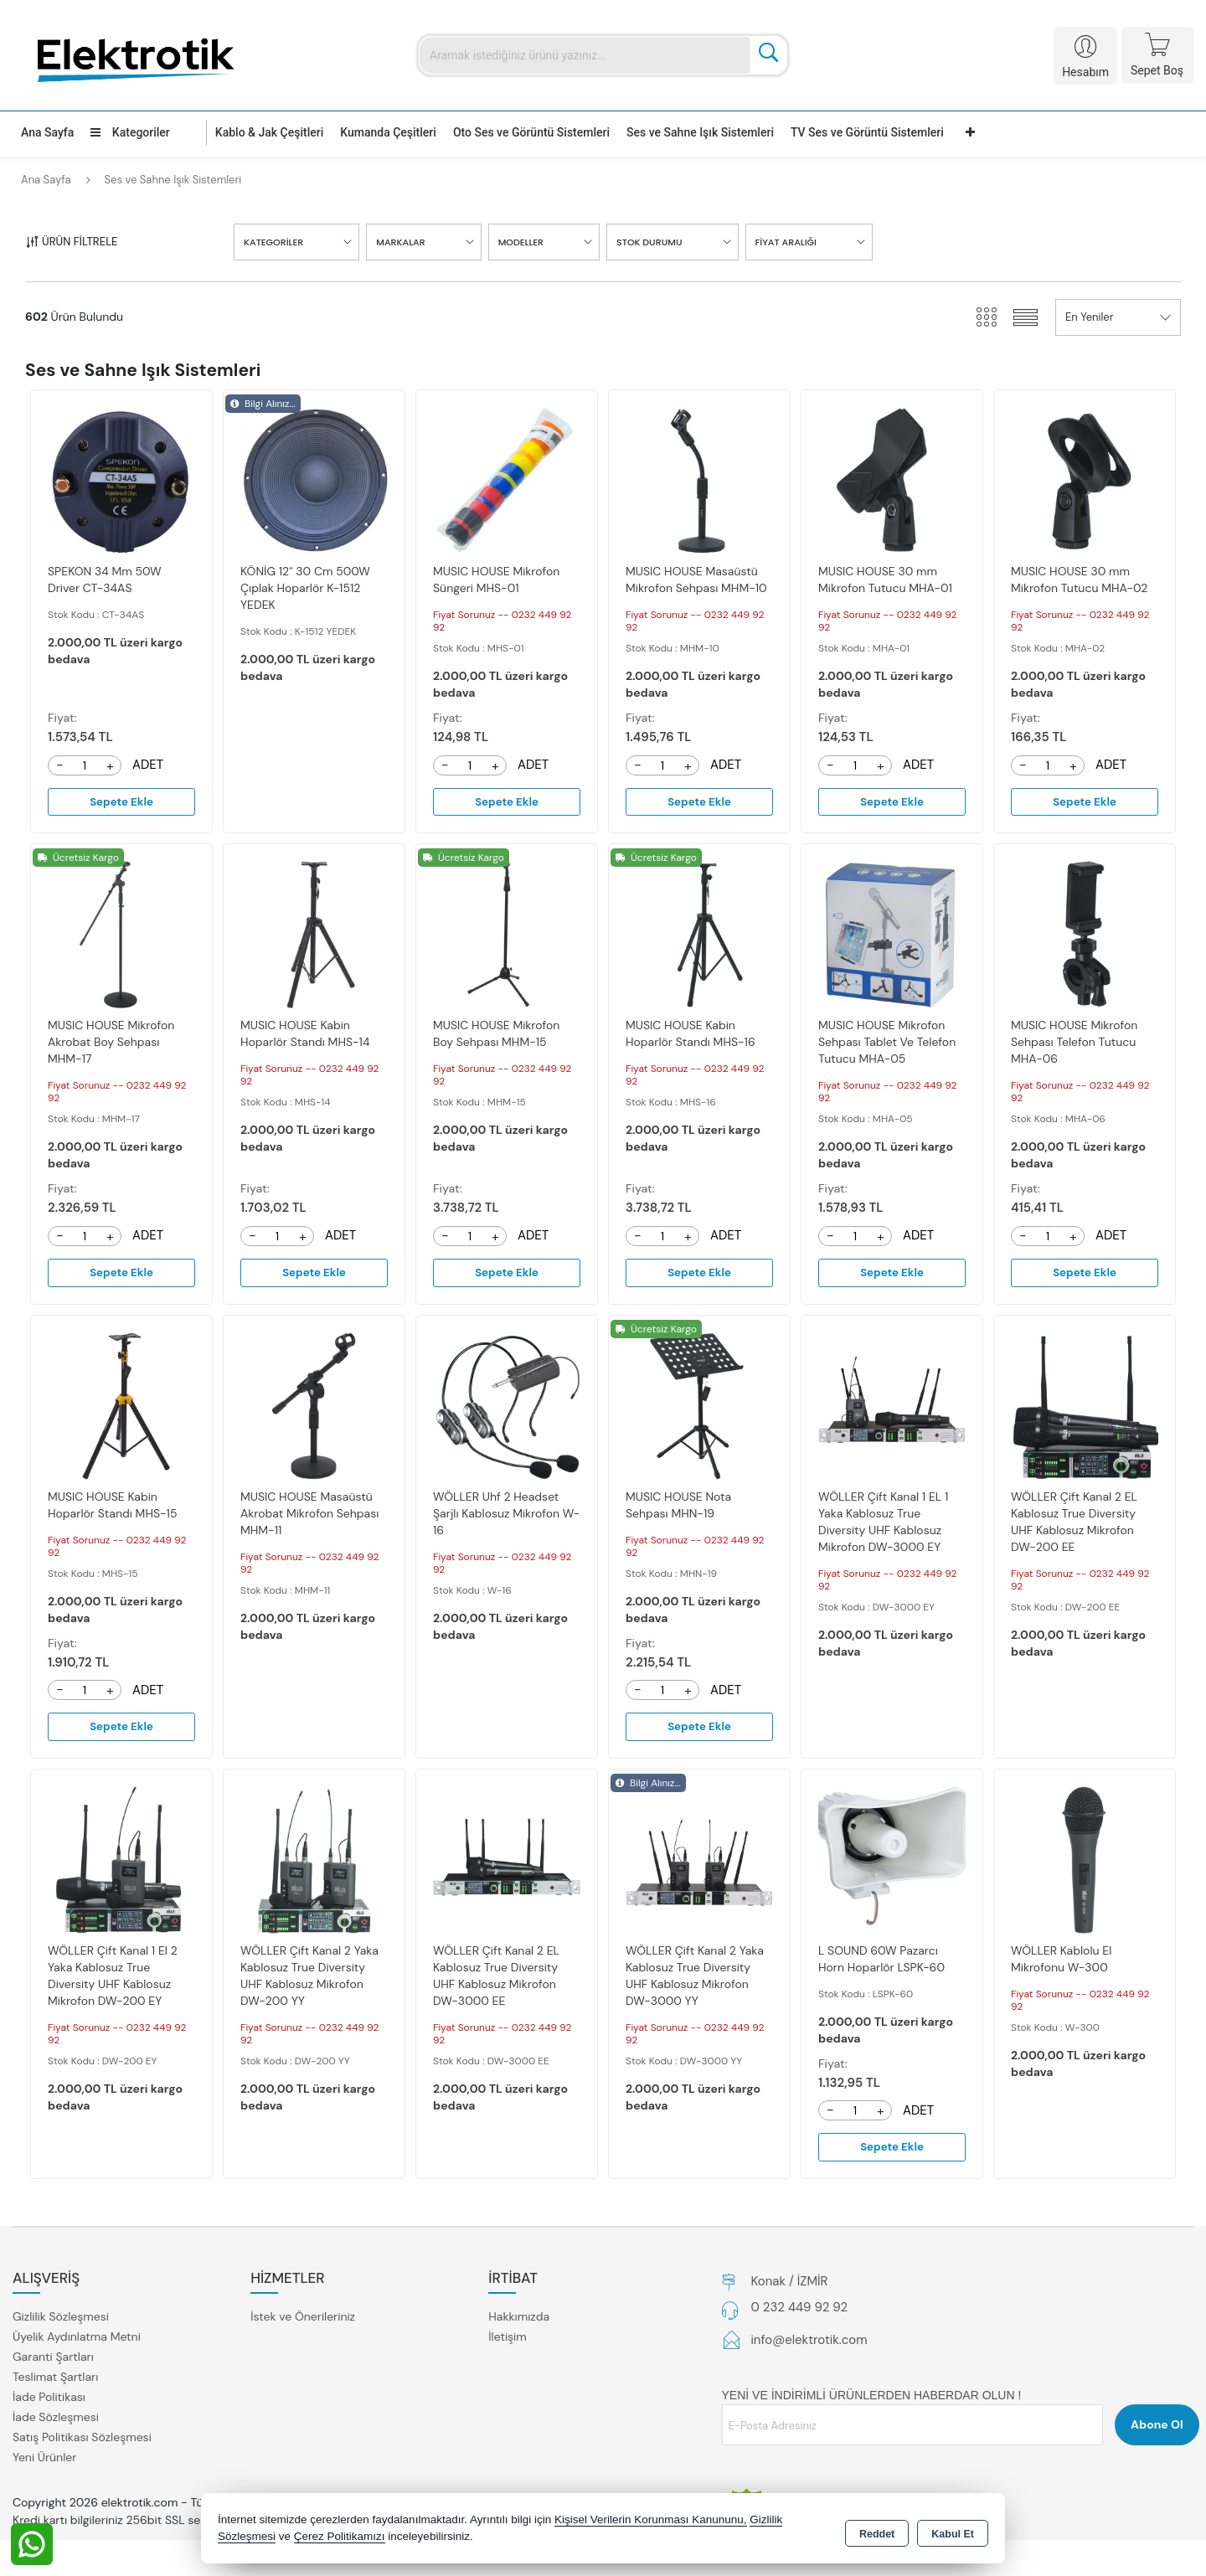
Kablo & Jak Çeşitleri (269, 132)
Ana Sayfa (47, 132)
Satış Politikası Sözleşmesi (82, 2441)
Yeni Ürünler (44, 2461)
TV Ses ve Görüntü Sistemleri (867, 132)
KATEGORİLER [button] (273, 242)
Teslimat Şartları (55, 2380)
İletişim (507, 2340)
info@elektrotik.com (809, 2344)
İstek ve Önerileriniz (302, 2320)
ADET (147, 764)
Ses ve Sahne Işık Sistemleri (700, 132)
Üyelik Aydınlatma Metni (77, 2340)
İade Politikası (49, 2401)
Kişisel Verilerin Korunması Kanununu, (650, 2521)
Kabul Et (952, 2531)
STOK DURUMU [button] (649, 242)
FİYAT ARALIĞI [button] (786, 242)
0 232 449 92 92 (799, 2311)
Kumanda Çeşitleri (388, 132)
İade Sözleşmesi (56, 2421)
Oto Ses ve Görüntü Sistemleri (531, 132)
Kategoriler (129, 132)
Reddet (876, 2531)
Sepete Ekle (121, 802)
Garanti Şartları (53, 2360)
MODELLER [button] (521, 242)
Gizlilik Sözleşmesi (61, 2320)
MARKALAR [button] (400, 242)
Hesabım (1085, 72)
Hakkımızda (518, 2320)
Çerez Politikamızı (339, 2538)
